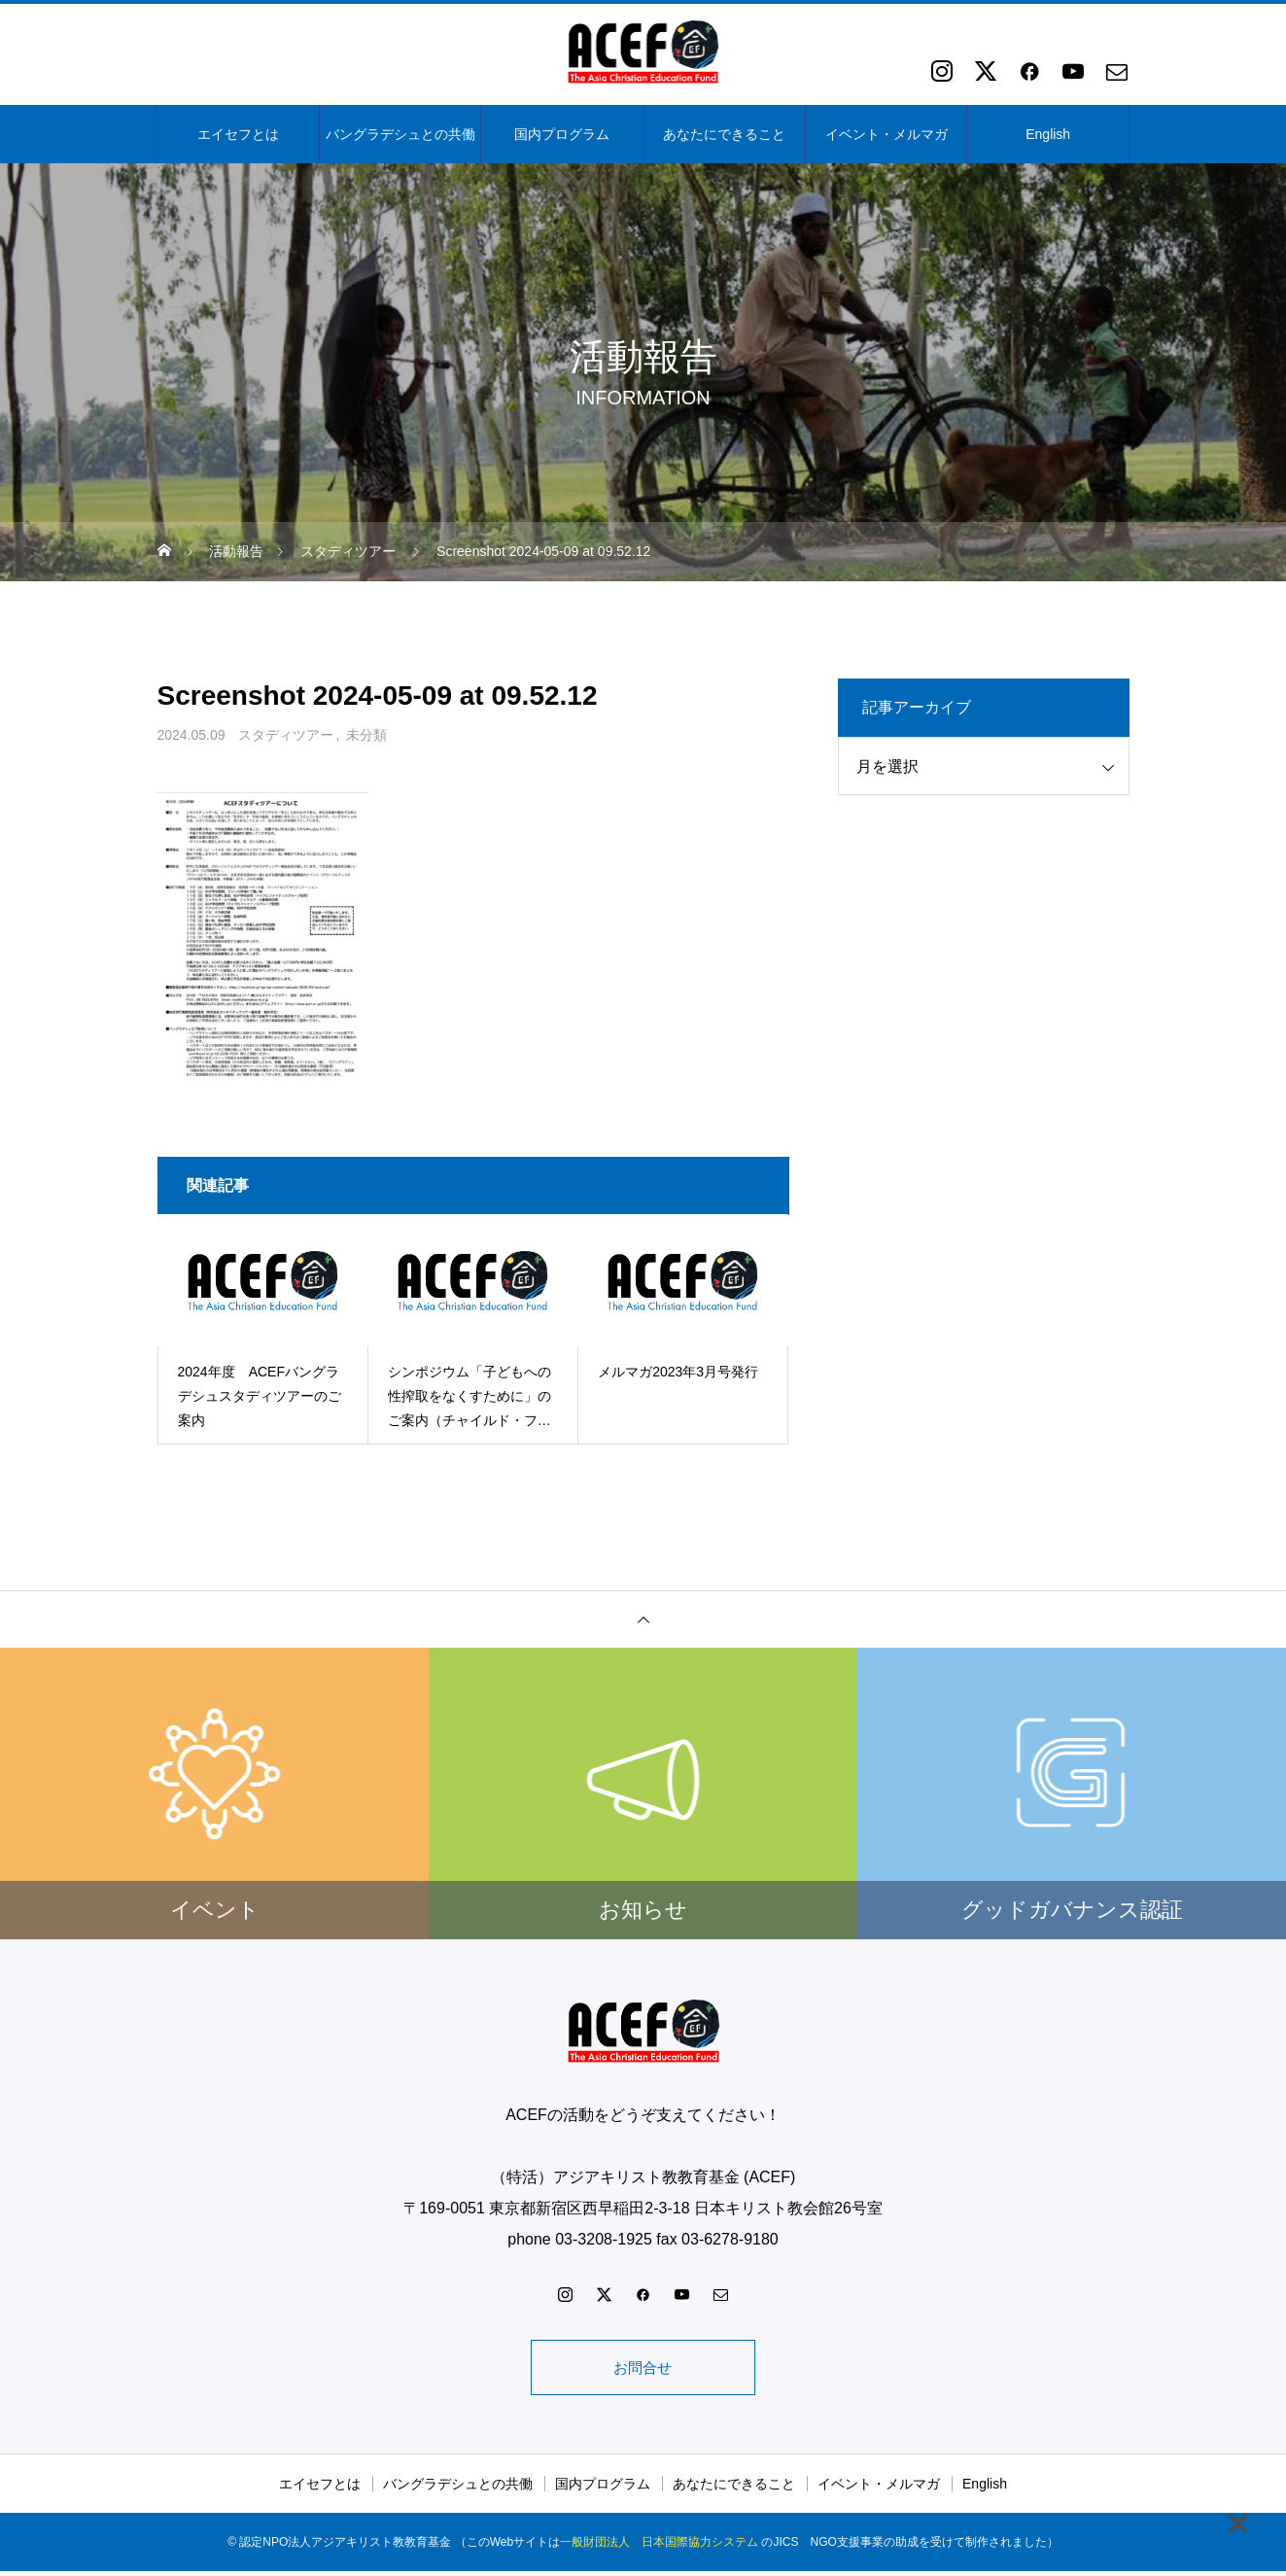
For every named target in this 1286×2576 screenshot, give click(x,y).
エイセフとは (238, 134)
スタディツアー (285, 735)
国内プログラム (561, 134)
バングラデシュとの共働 (400, 134)
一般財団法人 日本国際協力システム (659, 2547)
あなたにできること (724, 134)
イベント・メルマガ (886, 134)
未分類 (366, 735)
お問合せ (643, 2369)
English (1047, 134)
